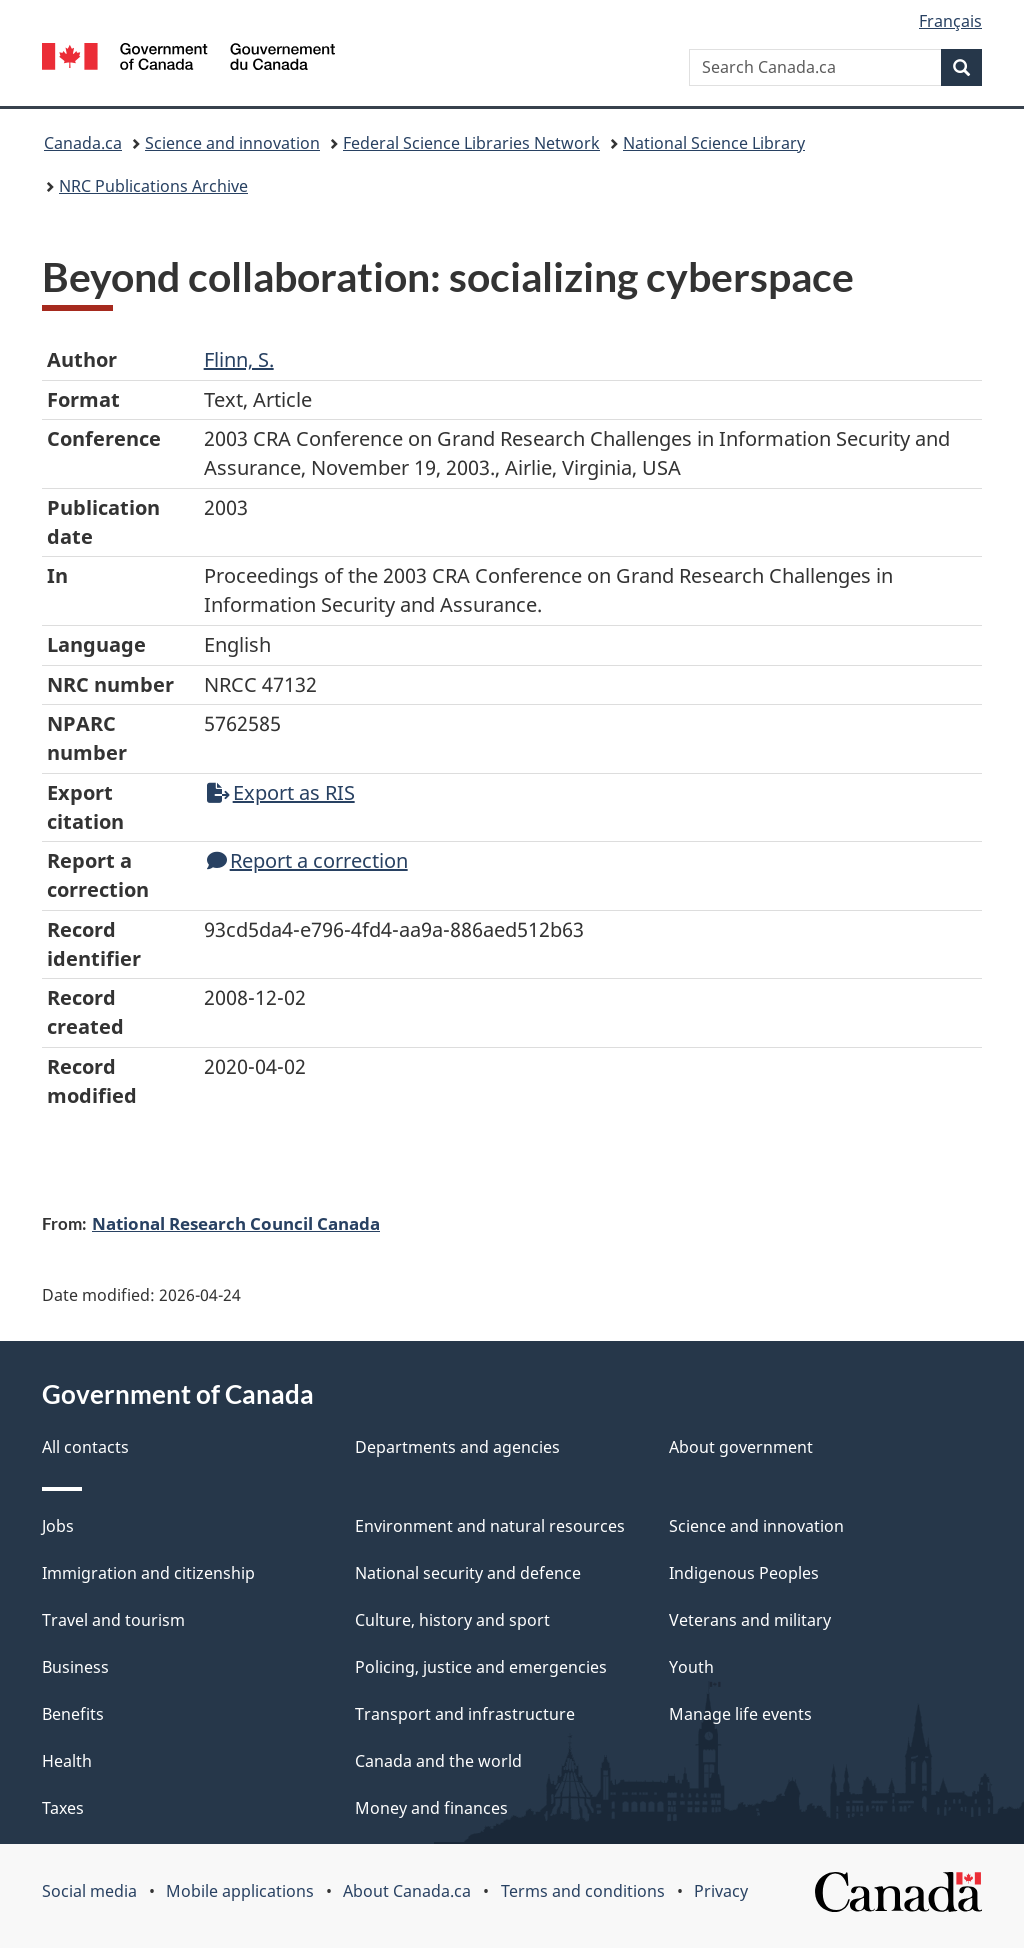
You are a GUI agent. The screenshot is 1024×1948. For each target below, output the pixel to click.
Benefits (73, 1714)
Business (75, 1667)
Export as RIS (281, 792)
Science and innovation (232, 143)
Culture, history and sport (452, 1620)
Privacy (721, 1891)
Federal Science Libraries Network (471, 143)
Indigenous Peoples (744, 1573)
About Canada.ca (407, 1891)
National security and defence (468, 1573)
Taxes (63, 1808)
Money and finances (431, 1808)
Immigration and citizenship (148, 1573)
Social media (89, 1891)
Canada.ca (83, 143)
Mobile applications (240, 1891)
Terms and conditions (583, 1891)
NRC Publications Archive (153, 186)
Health (67, 1761)
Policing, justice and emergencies (481, 1667)
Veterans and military (750, 1620)
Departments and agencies (457, 1447)
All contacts (85, 1447)
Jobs (58, 1526)
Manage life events (740, 1714)
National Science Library (714, 143)
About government (741, 1447)
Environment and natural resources (490, 1526)
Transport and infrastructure (465, 1714)
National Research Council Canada (236, 1223)
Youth (691, 1667)
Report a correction (307, 860)
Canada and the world (438, 1761)
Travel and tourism (113, 1620)
